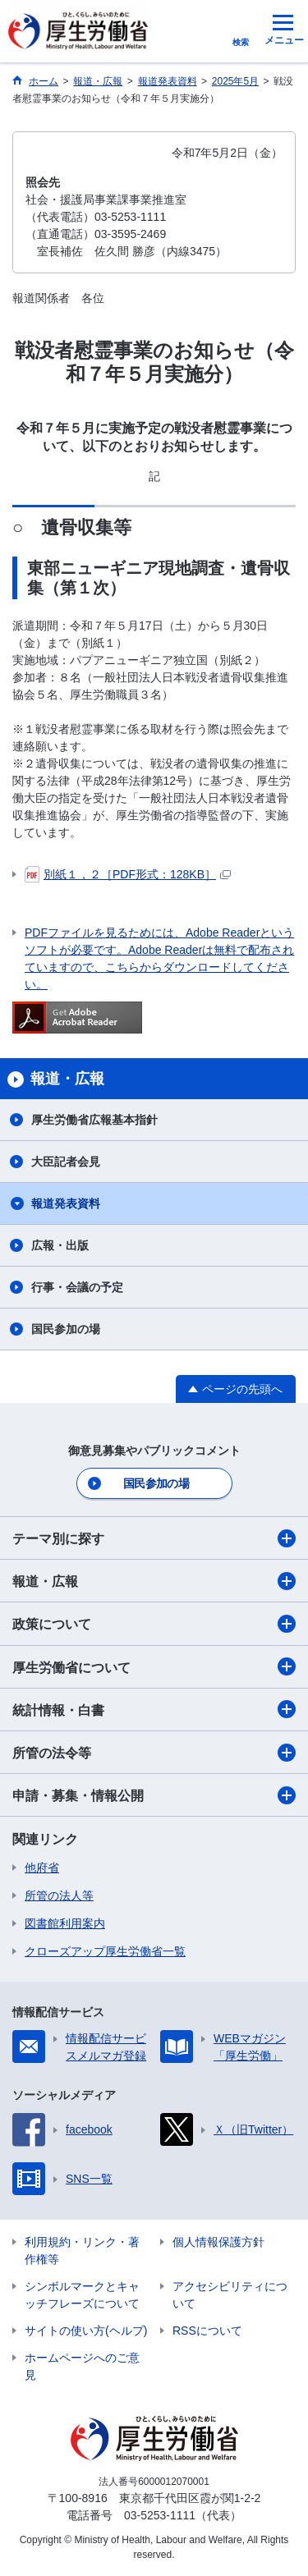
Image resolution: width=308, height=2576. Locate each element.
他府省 (42, 1867)
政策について (154, 1624)
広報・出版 (60, 1245)
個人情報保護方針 (218, 2241)
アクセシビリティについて (229, 2295)
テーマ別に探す (154, 1538)
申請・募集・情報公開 (154, 1795)
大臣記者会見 (65, 1161)
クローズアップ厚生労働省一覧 (105, 1951)
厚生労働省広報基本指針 (94, 1119)
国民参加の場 (65, 1329)
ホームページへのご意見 (82, 2366)
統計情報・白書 (154, 1709)
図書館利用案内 (65, 1923)
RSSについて (207, 2330)
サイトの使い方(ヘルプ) (86, 2330)
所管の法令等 (154, 1753)
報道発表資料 (65, 1203)
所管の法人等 (59, 1895)
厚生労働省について (154, 1666)
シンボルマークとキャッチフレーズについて (82, 2295)
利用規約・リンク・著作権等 (82, 2250)
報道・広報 (154, 1581)
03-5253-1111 (159, 2515)
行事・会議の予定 (77, 1287)
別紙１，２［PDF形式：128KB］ (128, 874)
